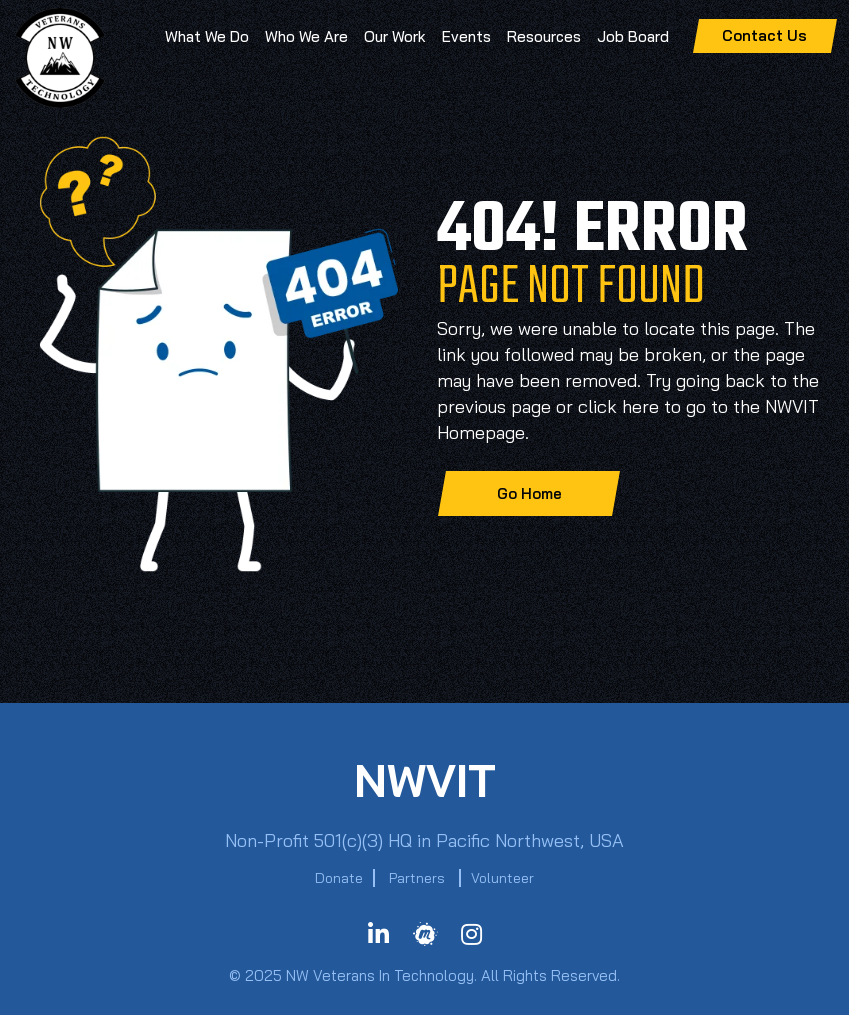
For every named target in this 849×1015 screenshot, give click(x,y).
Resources (544, 36)
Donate (339, 878)
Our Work (395, 36)
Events (466, 36)
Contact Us (764, 35)
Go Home (529, 493)
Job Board (633, 36)
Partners (417, 878)
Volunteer (502, 878)
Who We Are (306, 36)
